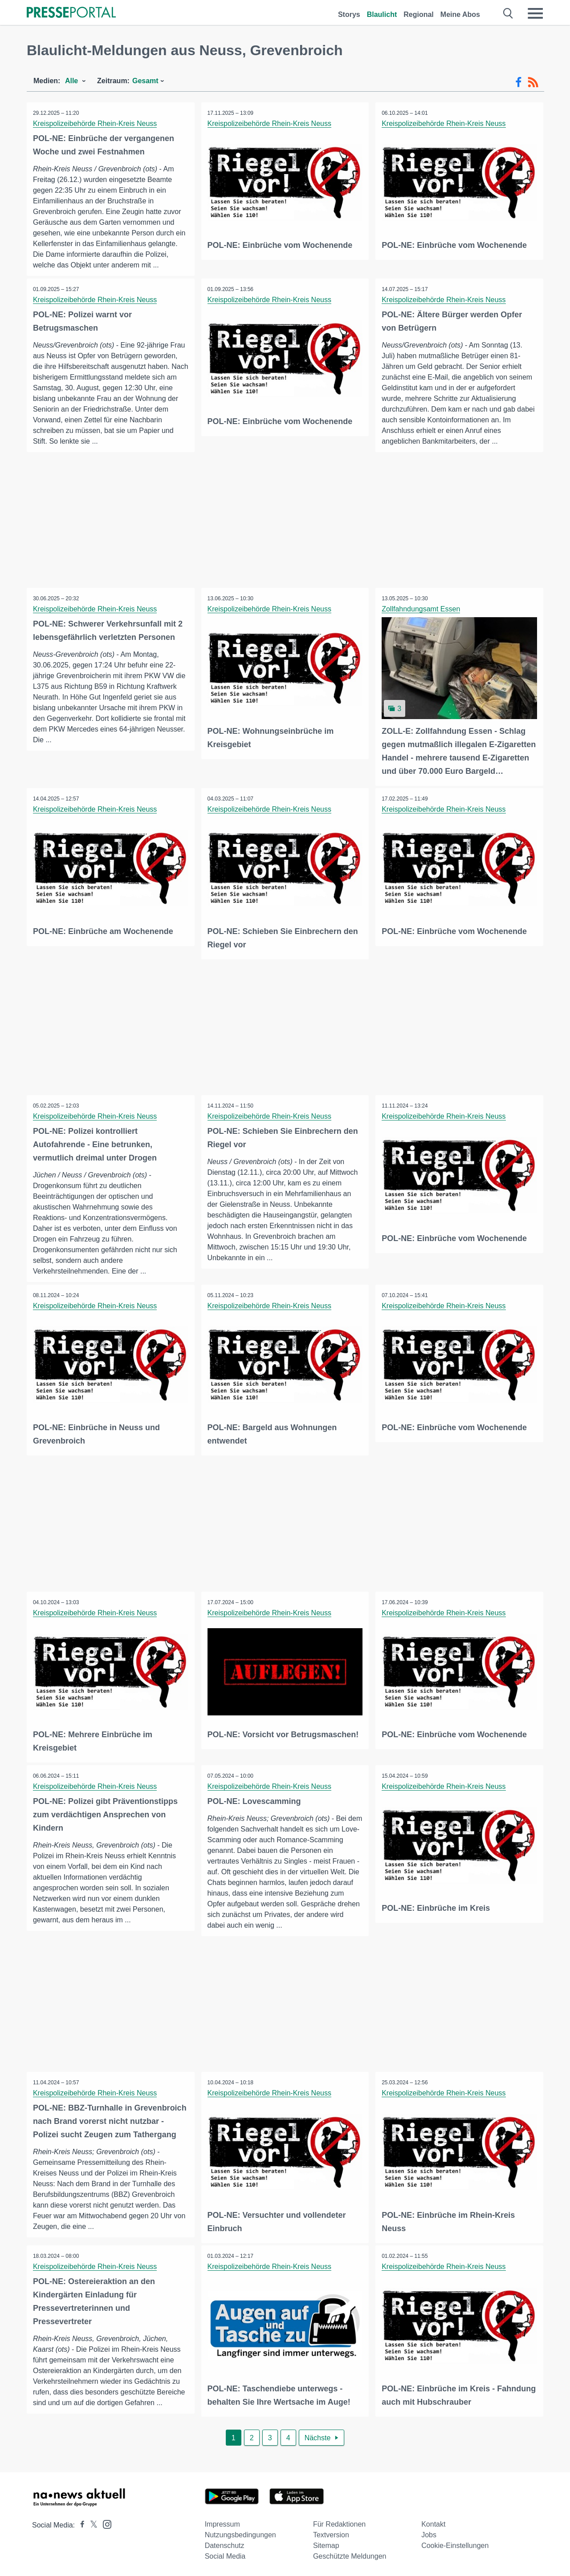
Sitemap (326, 2544)
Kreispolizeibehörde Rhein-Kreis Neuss (95, 123)
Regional (418, 14)
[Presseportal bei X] (91, 2523)
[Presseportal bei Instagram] (104, 2522)
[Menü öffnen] (535, 13)
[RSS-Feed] (533, 82)
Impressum (222, 2522)
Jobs (428, 2533)
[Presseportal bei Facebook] (80, 2523)
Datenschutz (224, 2544)
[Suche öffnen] (508, 13)
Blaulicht (382, 14)
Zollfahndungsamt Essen (421, 609)
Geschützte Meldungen (350, 2554)
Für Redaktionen (339, 2522)
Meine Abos (460, 14)
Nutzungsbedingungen (240, 2533)
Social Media (225, 2554)
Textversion (331, 2533)
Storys (349, 14)
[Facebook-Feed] (518, 82)
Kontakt (433, 2522)
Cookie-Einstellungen (455, 2544)
